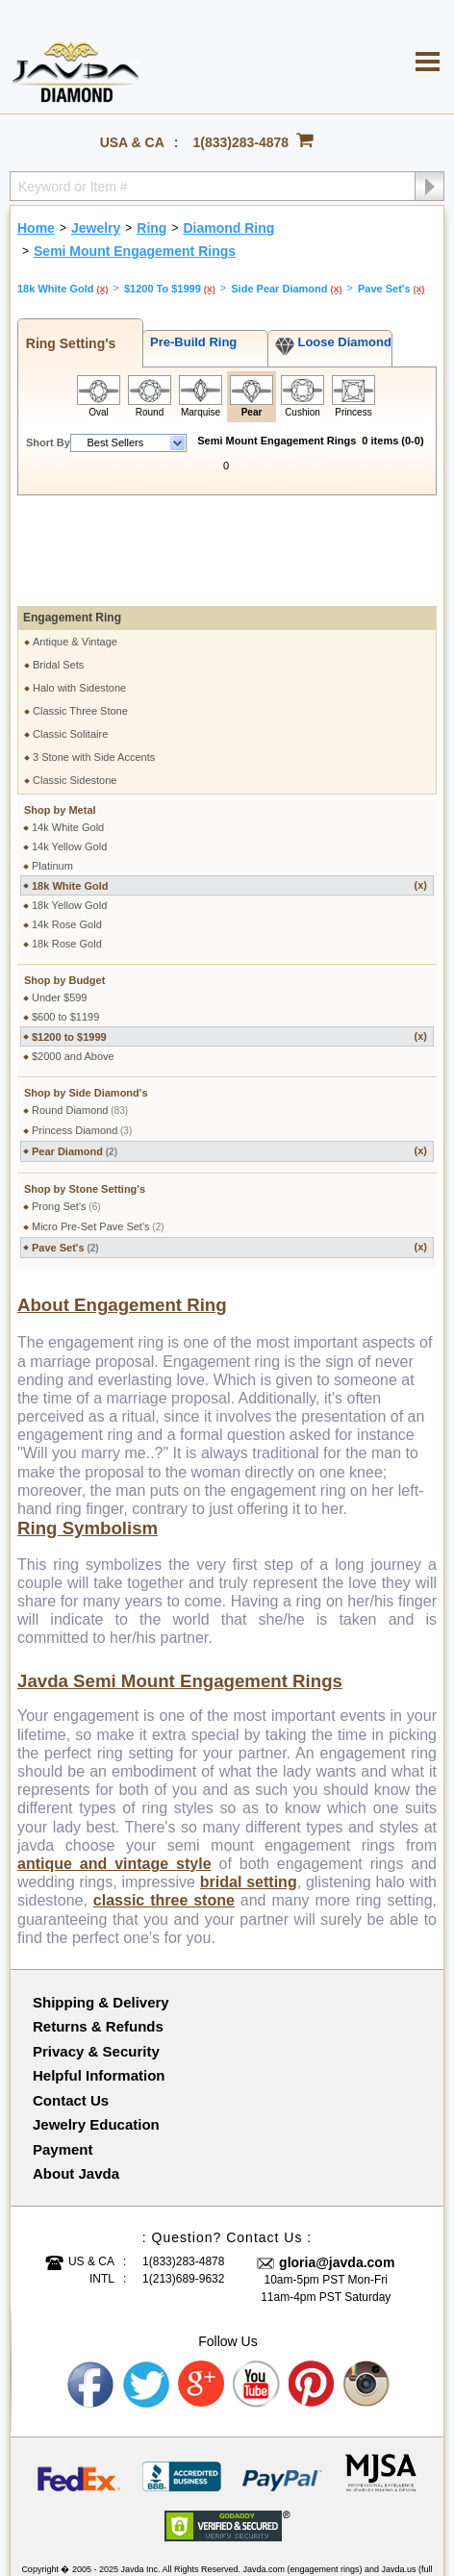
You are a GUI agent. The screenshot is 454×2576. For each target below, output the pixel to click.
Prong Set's (66, 1113)
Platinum (52, 772)
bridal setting (248, 1788)
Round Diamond (80, 1017)
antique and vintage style (114, 1770)
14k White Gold (68, 734)
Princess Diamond (82, 1037)
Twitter (146, 2291)
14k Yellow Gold (69, 753)
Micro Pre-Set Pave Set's (98, 1133)
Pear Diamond (229, 1057)
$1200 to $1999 (229, 943)
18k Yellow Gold (69, 812)
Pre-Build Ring (190, 342)
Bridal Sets (58, 571)
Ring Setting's (66, 343)
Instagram (367, 2291)
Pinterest (313, 2291)
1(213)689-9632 (183, 2185)
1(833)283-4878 (241, 142)
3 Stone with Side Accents (94, 663)
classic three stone (164, 1807)
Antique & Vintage (75, 548)
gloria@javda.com (336, 2169)
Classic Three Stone (80, 617)
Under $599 (60, 904)
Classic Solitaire (70, 640)
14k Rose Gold (67, 831)
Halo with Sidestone (79, 594)
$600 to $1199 (65, 923)
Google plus (202, 2291)
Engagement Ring (72, 524)
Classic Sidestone (74, 687)
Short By (48, 442)
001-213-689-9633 (340, 2510)
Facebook (91, 2291)
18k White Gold (229, 792)
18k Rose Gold (67, 850)
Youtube (257, 2291)
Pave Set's (229, 1154)
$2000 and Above (73, 963)
